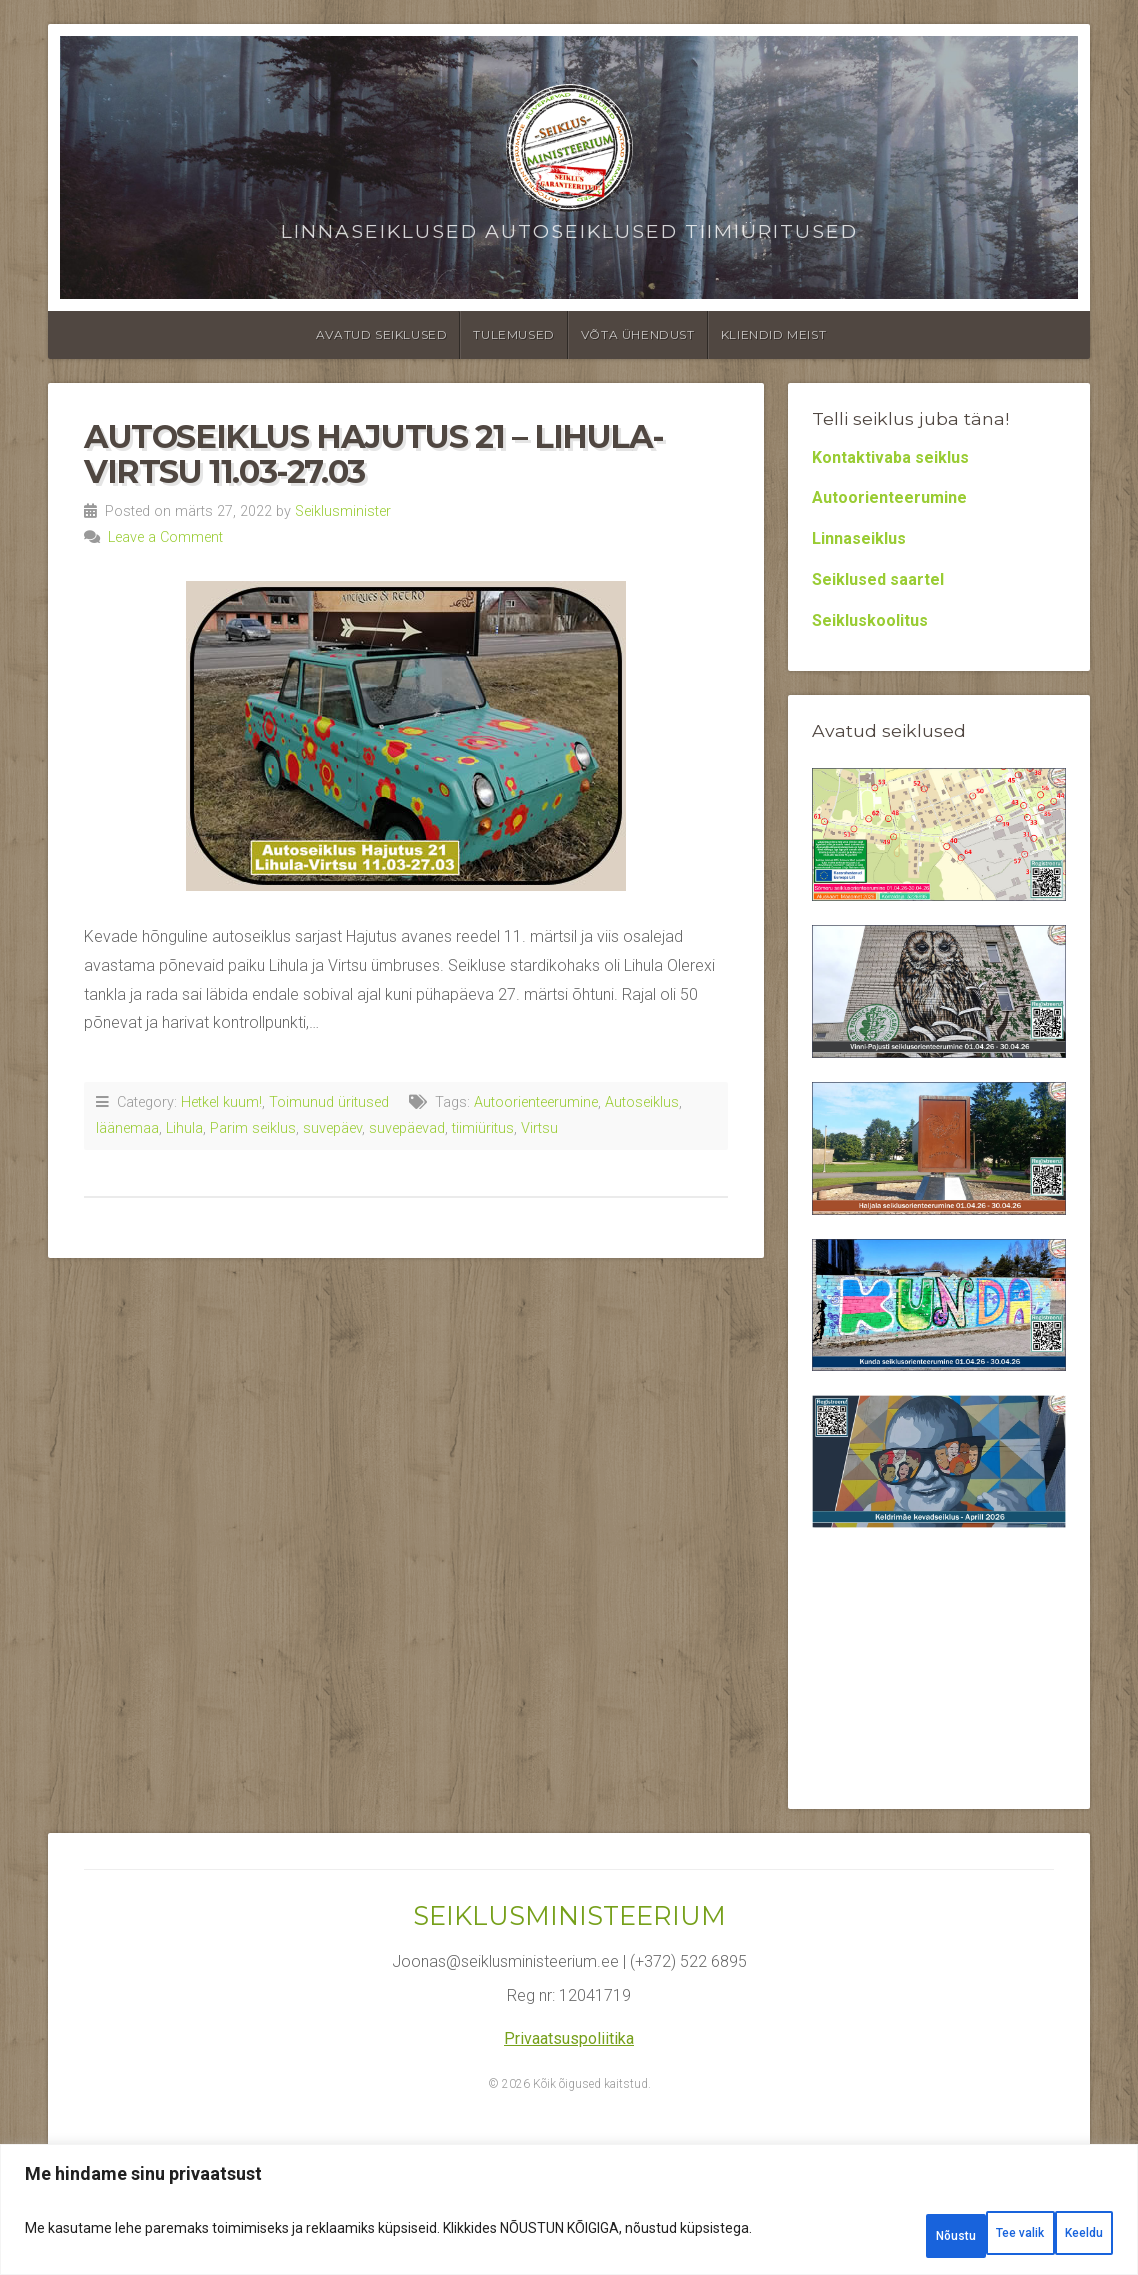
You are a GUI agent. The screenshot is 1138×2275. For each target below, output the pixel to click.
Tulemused (513, 334)
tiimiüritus (483, 1128)
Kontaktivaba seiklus (890, 457)
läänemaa (127, 1128)
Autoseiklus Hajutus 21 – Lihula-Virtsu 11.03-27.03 (373, 454)
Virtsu (539, 1128)
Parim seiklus (253, 1128)
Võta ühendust (638, 334)
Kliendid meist (773, 334)
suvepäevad (407, 1128)
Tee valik (831, 2236)
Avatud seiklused (382, 334)
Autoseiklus (642, 1102)
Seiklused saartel (878, 579)
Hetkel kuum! (221, 1102)
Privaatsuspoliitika (569, 2038)
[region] (569, 2217)
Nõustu (1060, 2236)
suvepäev (332, 1128)
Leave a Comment (165, 537)
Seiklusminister (343, 511)
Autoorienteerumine (536, 1102)
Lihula (184, 1128)
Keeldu (948, 2236)
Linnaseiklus (859, 538)
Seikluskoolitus (870, 620)
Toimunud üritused (329, 1102)
